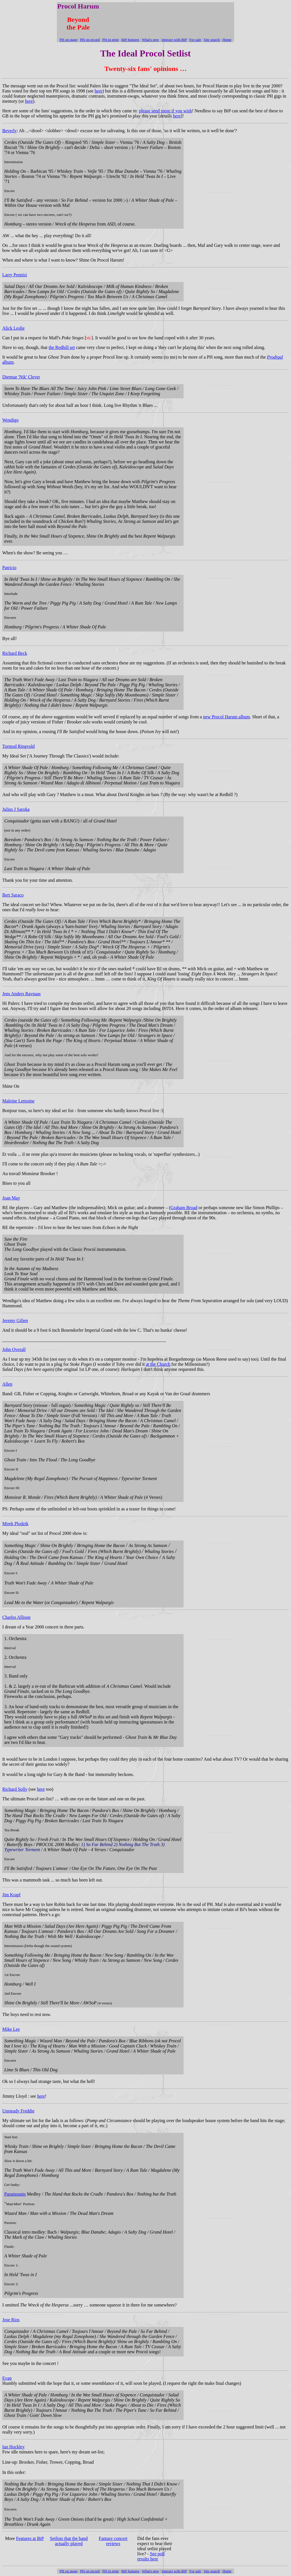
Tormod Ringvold (18, 746)
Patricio (9, 567)
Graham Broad (184, 1207)
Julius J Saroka (16, 809)
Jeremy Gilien (15, 1320)
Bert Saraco (13, 895)
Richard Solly (14, 1789)
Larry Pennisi (14, 274)
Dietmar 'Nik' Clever (21, 376)
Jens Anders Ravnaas (21, 993)
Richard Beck (14, 653)
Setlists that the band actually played (69, 2541)
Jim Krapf (11, 1894)
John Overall (14, 1349)
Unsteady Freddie (18, 2110)
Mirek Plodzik (15, 1523)
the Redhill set (62, 347)
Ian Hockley (13, 2446)
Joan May (11, 1198)
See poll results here (151, 2556)
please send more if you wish (165, 110)
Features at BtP (30, 2538)
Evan (7, 2378)
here (99, 91)
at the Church (158, 1364)
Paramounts (15, 2194)
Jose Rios (11, 2319)
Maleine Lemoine (18, 1100)
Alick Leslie (13, 328)
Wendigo (10, 420)
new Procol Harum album (226, 716)
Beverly (9, 130)
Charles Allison (16, 1617)
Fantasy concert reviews (113, 2541)
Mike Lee (11, 2029)
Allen (7, 1384)
